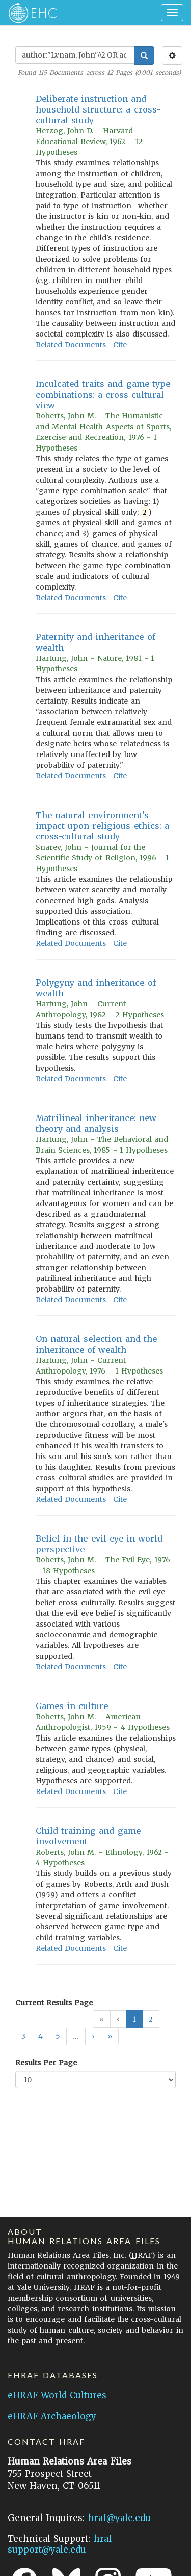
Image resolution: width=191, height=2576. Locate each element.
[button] (93, 2036)
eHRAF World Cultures (57, 2395)
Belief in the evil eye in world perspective (99, 1543)
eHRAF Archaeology (52, 2416)
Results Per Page (46, 2062)
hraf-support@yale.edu (62, 2544)
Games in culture (72, 1706)
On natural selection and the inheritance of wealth (96, 1344)
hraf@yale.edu (119, 2518)
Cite (120, 344)
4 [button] (40, 2036)
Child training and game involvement (88, 1836)
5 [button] (58, 2036)
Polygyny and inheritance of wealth (96, 987)
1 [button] (134, 2019)
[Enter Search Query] (74, 55)
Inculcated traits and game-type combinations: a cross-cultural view (103, 394)
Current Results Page (54, 2002)
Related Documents (71, 344)
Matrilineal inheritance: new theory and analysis (96, 1123)
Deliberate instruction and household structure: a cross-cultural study (98, 109)
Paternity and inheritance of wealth (95, 642)
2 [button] (151, 2019)
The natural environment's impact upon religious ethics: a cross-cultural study (102, 826)
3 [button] (23, 2036)
